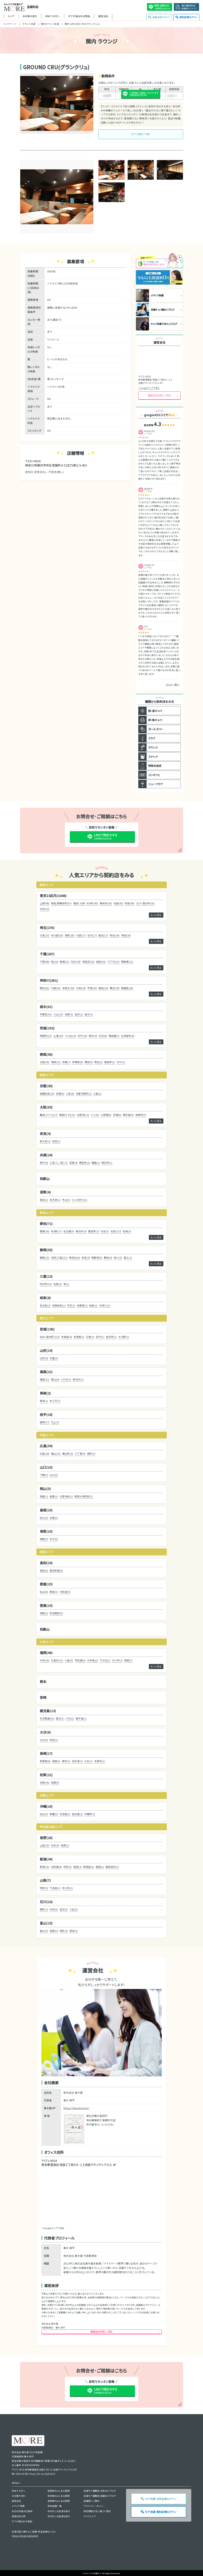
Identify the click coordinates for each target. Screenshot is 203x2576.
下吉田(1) (55, 1888)
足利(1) (79, 1014)
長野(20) (46, 1837)
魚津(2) (73, 1930)
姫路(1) (96, 1162)
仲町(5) (67, 1866)
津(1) (66, 1284)
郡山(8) (55, 1379)
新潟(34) (46, 1859)
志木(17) (92, 935)
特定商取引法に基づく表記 (97, 2511)
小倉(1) (97, 1093)
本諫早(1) (99, 1761)
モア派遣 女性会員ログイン (161, 2499)
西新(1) (128, 1660)
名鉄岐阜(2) (58, 1305)
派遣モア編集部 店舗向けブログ (99, 2495)
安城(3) (127, 1231)
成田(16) (101, 961)
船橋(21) (64, 961)
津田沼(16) (88, 961)
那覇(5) (54, 1814)
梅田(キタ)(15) (67, 1115)
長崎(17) (46, 1753)
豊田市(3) (93, 1231)
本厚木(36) (68, 988)
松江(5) (44, 1517)
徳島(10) (46, 1605)
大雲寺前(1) (66, 1496)
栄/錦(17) (56, 1231)
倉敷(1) (54, 1496)
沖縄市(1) (89, 1814)
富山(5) (44, 1930)
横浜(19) (103, 988)
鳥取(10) (46, 1531)
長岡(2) (100, 1866)
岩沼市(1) (111, 1336)
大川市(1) (117, 1660)
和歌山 (45, 1178)
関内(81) (44, 988)
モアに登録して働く (140, 134)
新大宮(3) (45, 1141)
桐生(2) (98, 1062)
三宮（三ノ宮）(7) (59, 1162)
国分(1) (60, 1718)
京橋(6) (117, 1115)
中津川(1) (104, 1305)
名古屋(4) (68, 1231)
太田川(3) (115, 1231)
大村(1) (88, 1761)
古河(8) (103, 1035)
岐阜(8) (45, 1297)
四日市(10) (46, 1284)
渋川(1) (121, 1062)
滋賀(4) (45, 1192)
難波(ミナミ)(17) (49, 1115)
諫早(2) (66, 1761)
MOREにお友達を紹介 (59, 2511)
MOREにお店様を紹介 (59, 2516)
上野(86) (44, 903)
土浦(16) (58, 1035)
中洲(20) (44, 1660)
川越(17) (81, 935)
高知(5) (44, 1570)
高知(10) (46, 1563)
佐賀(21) (46, 1775)
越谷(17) (103, 935)
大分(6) (45, 1732)
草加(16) (126, 935)
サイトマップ (89, 2516)
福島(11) (44, 1379)
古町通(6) (56, 1866)
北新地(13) (83, 1115)
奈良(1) (56, 1141)
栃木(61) (46, 1006)
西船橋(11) (127, 961)
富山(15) (46, 1923)
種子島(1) (81, 1718)
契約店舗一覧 (55, 2506)
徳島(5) (44, 1613)
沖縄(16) (46, 1806)
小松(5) (73, 1909)
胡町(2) (91, 1453)
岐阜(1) (93, 1305)
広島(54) (46, 1446)
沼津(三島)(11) (59, 1257)
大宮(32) (44, 935)
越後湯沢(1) (112, 1866)
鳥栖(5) (55, 1782)
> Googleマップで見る (149, 387)
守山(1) (66, 1199)
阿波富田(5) (56, 1613)
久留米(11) (57, 1660)
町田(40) (130, 903)
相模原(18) (127, 988)
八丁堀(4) (80, 1453)
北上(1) (55, 1422)
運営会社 (103, 16)
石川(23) (46, 1901)
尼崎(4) (73, 1162)
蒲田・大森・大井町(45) (85, 903)
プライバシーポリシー (94, 2506)
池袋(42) (118, 903)
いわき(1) (66, 1379)
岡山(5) (45, 1488)
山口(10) (46, 1467)
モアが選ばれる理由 (79, 16)
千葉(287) (47, 954)
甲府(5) (44, 1888)
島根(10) (46, 1510)
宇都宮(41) (46, 1014)
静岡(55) (46, 1250)
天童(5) (54, 1358)
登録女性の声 (19, 2516)
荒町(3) (64, 1930)
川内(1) (70, 1718)
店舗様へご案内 (91, 2501)
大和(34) (81, 988)
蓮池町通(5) (56, 1570)
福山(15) (56, 1453)
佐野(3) (69, 1014)
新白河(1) (78, 1379)
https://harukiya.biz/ (76, 2108)
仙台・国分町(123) (50, 1336)
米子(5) (54, 1539)
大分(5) (44, 1740)
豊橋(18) (44, 1231)
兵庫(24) (46, 1155)
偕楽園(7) (114, 1035)
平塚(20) (92, 988)
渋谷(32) (44, 909)
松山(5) (44, 1814)
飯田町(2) (109, 1062)
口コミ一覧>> (173, 684)
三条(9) (70, 1093)
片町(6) (54, 1909)
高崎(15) (56, 1062)
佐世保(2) (77, 1761)
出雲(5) (54, 1517)
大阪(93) (46, 1107)
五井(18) (76, 961)
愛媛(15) (46, 1584)
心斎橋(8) (106, 1115)
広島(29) (44, 1453)
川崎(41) (56, 988)
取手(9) (93, 1035)
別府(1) (54, 1740)
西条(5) (54, 1591)
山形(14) (46, 1350)
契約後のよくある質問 (59, 2495)
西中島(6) (128, 1115)
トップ (11, 16)
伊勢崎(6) (77, 1062)
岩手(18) (46, 1414)
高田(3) (77, 1866)
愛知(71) (46, 1223)
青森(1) (44, 1400)
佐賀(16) (44, 1782)
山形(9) (44, 1358)
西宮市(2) (84, 1162)
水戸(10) (82, 1035)
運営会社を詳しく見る (159, 395)
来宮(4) (86, 1257)
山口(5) (54, 1475)
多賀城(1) (79, 1336)
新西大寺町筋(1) (83, 1496)
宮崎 (43, 1697)
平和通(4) (80, 1660)
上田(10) (44, 1845)
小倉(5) (69, 1660)
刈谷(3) (104, 1231)
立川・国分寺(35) (145, 903)
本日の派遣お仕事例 (22, 2511)
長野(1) (65, 1845)
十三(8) (95, 1115)
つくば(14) (70, 1035)
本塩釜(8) (66, 1336)
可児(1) (71, 1305)
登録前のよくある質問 (59, 2490)
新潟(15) (44, 1866)
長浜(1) (44, 1199)
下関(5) (44, 1475)
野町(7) (44, 1909)
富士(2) (128, 1257)
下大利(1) (104, 1660)
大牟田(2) (92, 1660)
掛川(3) (118, 1257)
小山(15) (58, 1014)
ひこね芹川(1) (79, 1199)
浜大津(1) (55, 1199)
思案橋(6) (45, 1761)
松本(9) (55, 1845)
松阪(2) (57, 1284)
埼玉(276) (47, 927)
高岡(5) (54, 1930)
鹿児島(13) (48, 1710)
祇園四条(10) (47, 1093)
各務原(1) (82, 1305)
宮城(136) (47, 1329)
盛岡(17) (44, 1422)
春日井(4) (81, 1231)
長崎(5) (56, 1761)
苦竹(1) (100, 1336)
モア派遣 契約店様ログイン (161, 2512)
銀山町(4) (67, 1453)
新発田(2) (88, 1866)
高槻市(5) (140, 1115)
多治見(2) (45, 1305)
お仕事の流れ (30, 16)
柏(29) (54, 961)
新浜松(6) (74, 1257)
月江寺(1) (67, 1888)
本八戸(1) (55, 1400)
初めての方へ (52, 16)
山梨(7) (45, 1880)
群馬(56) (46, 1054)
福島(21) (46, 1371)
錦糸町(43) (106, 903)
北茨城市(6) (127, 1035)
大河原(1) (123, 1336)
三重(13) (46, 1276)
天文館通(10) (47, 1718)
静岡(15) (44, 1257)
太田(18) (44, 1062)
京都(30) (46, 1086)
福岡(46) (46, 1652)
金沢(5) (64, 1909)
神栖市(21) (46, 1035)
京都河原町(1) (84, 1093)
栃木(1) (89, 1014)
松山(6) (44, 1591)
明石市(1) (106, 1162)
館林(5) (89, 1062)
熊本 (43, 1681)
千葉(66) (44, 961)
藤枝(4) (108, 1257)
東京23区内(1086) (53, 895)
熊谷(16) (115, 935)
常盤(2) (44, 1496)
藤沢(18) (115, 988)
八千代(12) (113, 961)
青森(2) (45, 1393)
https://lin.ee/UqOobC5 (42, 2473)
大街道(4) (65, 1591)
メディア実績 (18, 2506)
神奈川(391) (49, 980)
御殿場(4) (96, 1257)
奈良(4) (45, 1133)
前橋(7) (66, 1062)
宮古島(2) (77, 1814)
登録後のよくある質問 (59, 2501)
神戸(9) (44, 1162)
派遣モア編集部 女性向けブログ (99, 2490)
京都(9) (60, 1093)
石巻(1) (90, 1336)
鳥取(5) (44, 1539)
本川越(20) (57, 935)
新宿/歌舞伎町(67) (61, 903)
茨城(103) (47, 1028)
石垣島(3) (65, 1814)
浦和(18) (69, 935)
